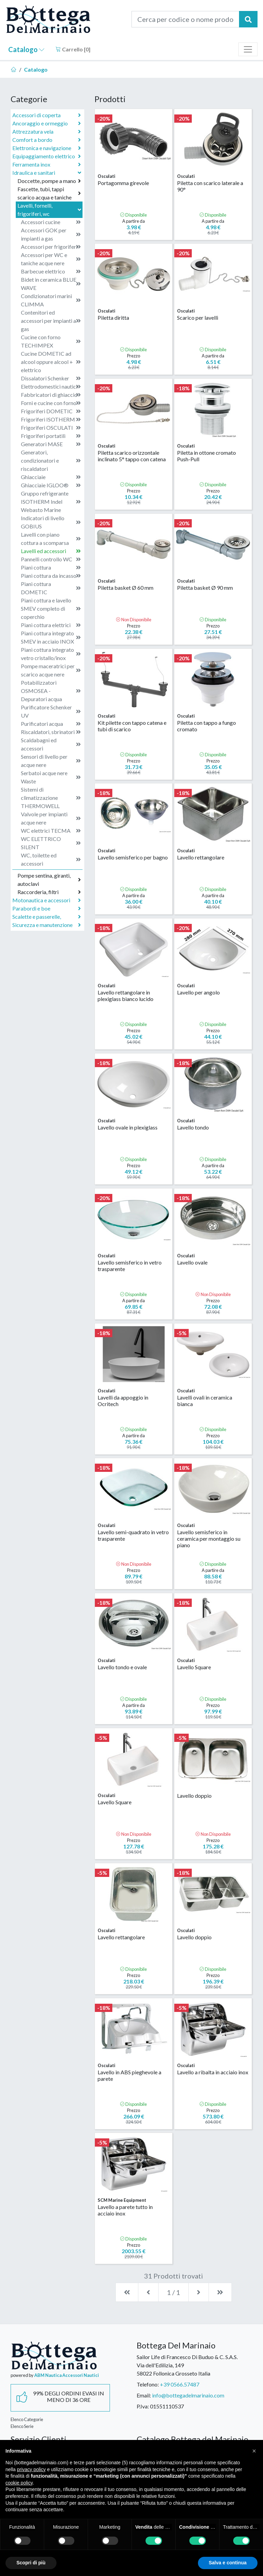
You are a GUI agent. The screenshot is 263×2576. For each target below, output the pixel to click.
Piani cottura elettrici (51, 625)
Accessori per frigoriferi (51, 247)
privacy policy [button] (31, 2469)
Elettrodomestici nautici (51, 386)
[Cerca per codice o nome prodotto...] (185, 19)
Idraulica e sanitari (47, 172)
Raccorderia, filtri (49, 892)
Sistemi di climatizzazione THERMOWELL (51, 797)
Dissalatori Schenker (51, 378)
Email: (144, 2395)
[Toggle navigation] (248, 49)
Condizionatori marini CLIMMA (51, 300)
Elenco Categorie (27, 2419)
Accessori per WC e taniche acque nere (51, 259)
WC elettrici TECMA (51, 831)
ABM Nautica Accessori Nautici (66, 2375)
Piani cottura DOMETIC (51, 588)
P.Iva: (143, 2406)
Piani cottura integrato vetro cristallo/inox (51, 653)
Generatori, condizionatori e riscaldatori (51, 460)
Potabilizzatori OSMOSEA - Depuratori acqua (51, 690)
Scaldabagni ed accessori (51, 744)
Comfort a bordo (46, 140)
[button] (254, 2450)
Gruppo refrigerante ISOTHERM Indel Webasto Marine (51, 501)
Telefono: (148, 2384)
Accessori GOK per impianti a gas (51, 234)
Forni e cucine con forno (51, 403)
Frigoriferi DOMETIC (51, 411)
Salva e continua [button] (228, 2562)
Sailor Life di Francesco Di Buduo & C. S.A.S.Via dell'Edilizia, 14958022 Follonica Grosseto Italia (187, 2365)
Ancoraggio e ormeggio (46, 123)
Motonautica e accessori (46, 900)
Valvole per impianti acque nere (51, 818)
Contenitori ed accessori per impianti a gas (51, 320)
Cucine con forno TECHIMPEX (51, 341)
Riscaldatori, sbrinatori (51, 732)
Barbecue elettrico (51, 271)
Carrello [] (72, 49)
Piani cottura (51, 567)
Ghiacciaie (51, 477)
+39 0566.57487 (179, 2384)
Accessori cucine (51, 222)
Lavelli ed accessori (51, 551)
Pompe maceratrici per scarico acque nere (51, 670)
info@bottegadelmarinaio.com (188, 2395)
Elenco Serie (22, 2426)
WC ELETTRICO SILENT (51, 842)
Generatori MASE (51, 444)
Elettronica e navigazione (46, 148)
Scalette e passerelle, (46, 917)
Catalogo (26, 49)
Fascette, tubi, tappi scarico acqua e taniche (49, 193)
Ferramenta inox (46, 164)
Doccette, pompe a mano (49, 181)
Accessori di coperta (46, 115)
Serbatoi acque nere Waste (51, 777)
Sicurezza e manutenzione (46, 925)
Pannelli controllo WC (51, 559)
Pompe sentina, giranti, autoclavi (49, 879)
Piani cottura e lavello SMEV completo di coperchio (51, 608)
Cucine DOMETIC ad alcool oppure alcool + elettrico (51, 361)
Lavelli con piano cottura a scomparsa (51, 538)
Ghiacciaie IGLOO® (51, 485)
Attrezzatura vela (46, 131)
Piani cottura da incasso (51, 576)
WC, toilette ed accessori (51, 859)
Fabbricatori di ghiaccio (51, 395)
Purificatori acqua (51, 724)
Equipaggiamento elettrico (46, 156)
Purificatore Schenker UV (51, 711)
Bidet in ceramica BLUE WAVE (51, 283)
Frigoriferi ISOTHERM (51, 419)
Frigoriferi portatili (51, 436)
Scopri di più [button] (31, 2562)
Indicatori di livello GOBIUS (51, 522)
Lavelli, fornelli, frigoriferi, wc (50, 209)
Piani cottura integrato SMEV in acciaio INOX (51, 637)
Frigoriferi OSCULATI (51, 428)
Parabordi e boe (46, 908)
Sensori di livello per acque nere (51, 760)
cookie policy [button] (19, 2483)
